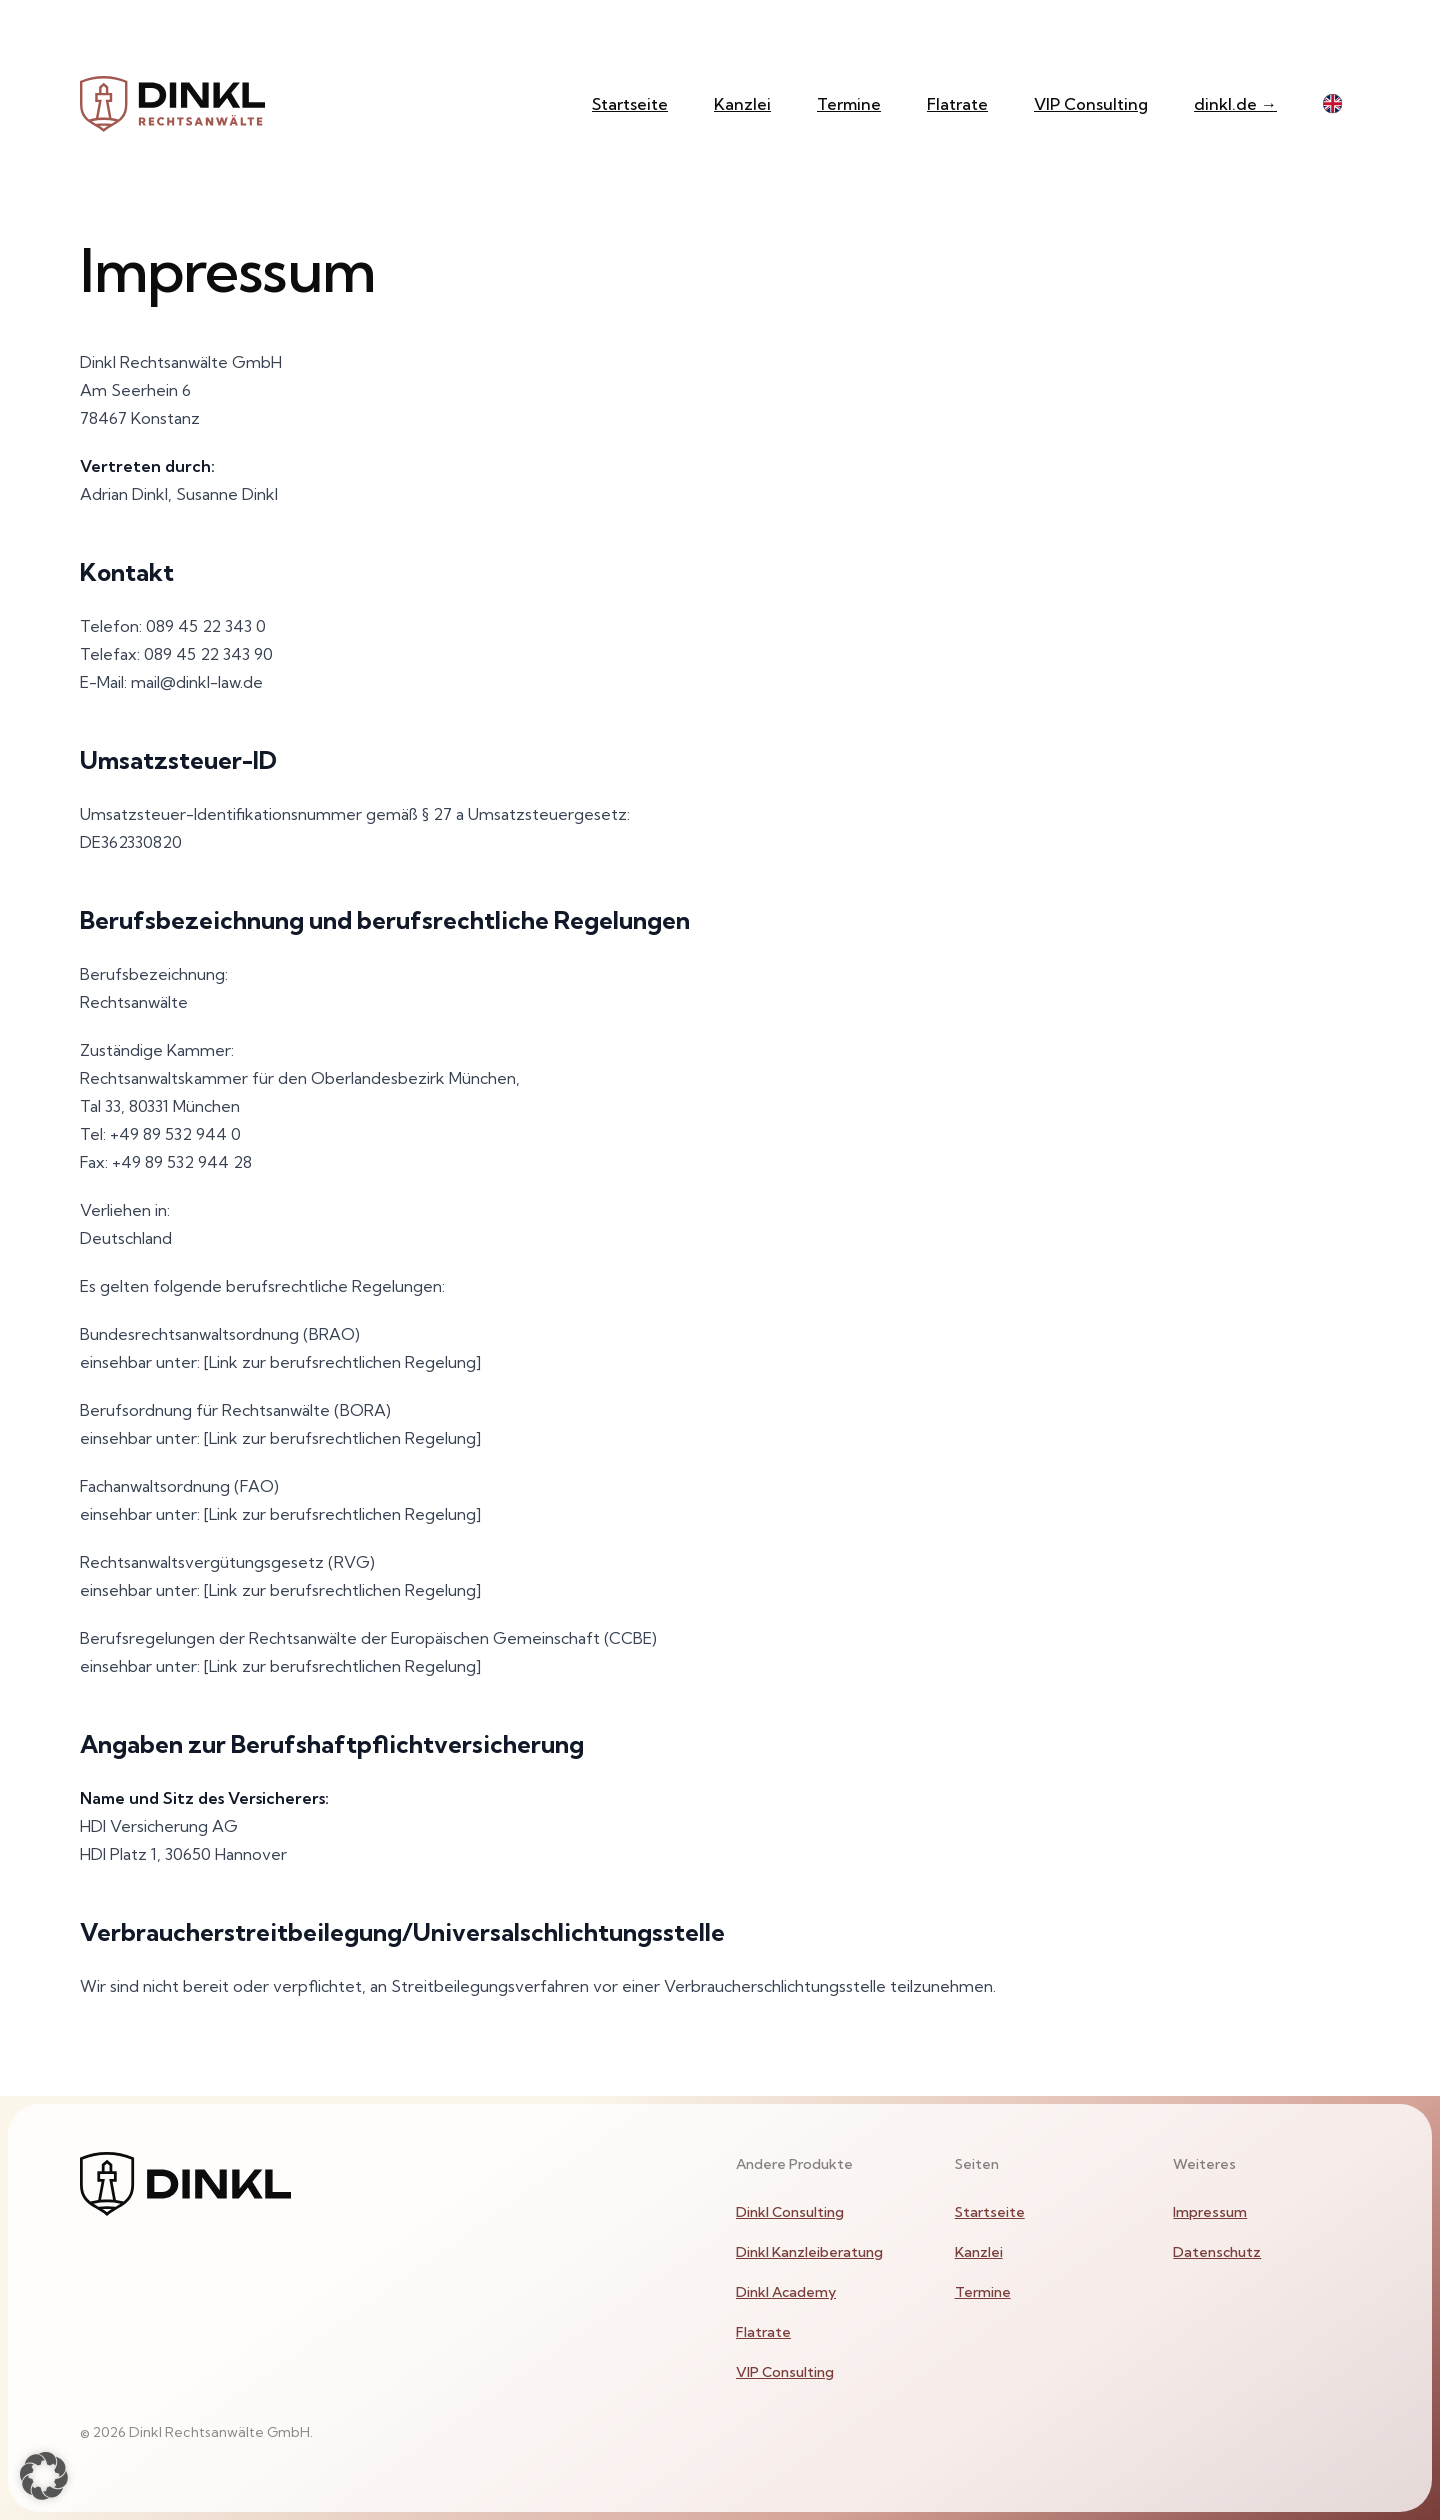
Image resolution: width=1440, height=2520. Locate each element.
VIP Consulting (1091, 104)
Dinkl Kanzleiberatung (809, 2252)
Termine (849, 104)
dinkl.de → (1235, 104)
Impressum (1210, 2212)
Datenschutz (1217, 2252)
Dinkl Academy (786, 2292)
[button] (44, 2476)
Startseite (630, 104)
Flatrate (957, 104)
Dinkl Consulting (790, 2212)
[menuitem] (829, 2212)
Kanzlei (742, 104)
